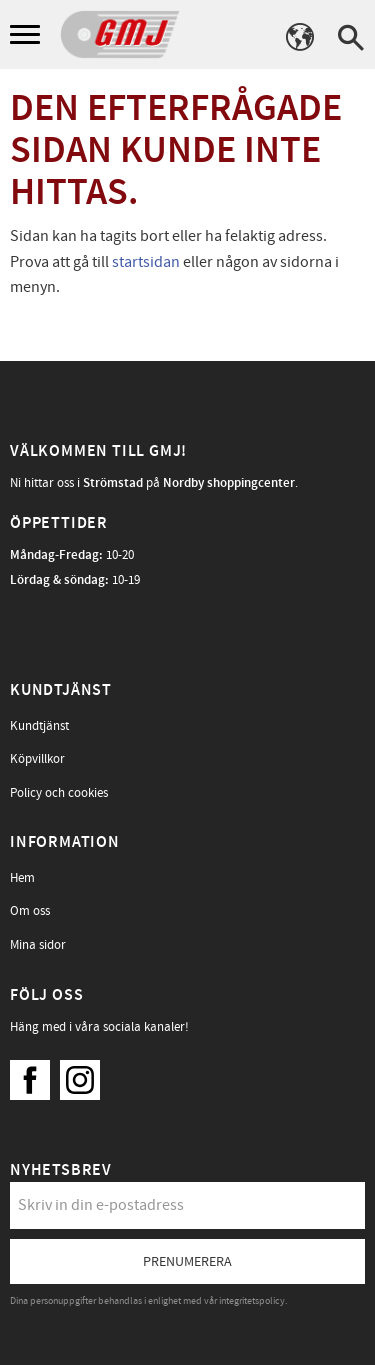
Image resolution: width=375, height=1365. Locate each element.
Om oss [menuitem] (30, 911)
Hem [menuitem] (22, 878)
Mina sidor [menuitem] (38, 945)
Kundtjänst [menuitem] (39, 726)
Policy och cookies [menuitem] (59, 793)
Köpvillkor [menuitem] (37, 759)
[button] (27, 35)
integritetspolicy (252, 1301)
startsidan (146, 262)
